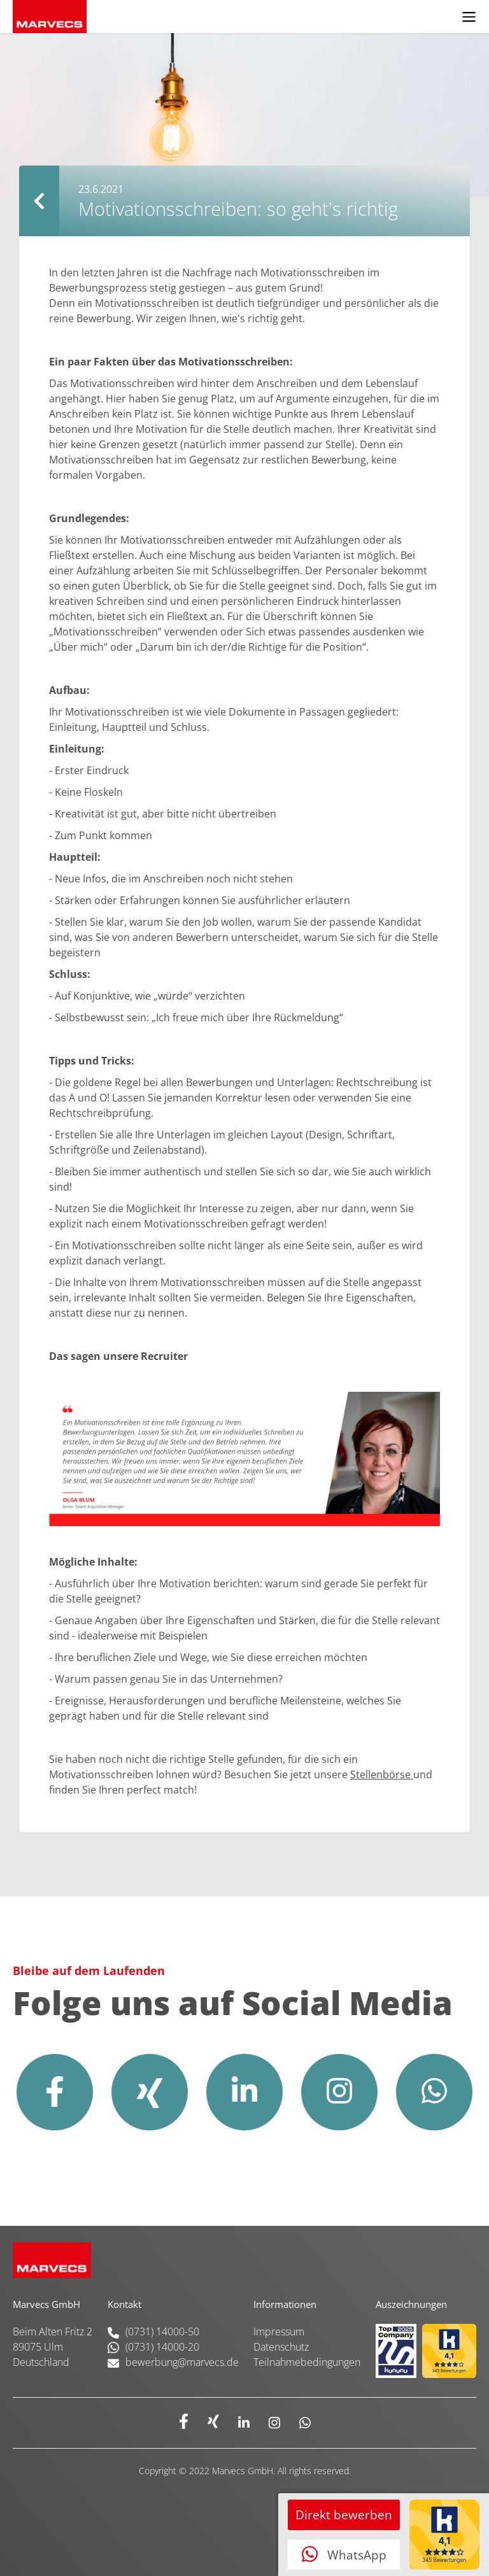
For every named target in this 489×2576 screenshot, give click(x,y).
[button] (469, 17)
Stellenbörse (381, 1774)
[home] (224, 16)
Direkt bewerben (343, 2514)
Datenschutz (281, 2347)
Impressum (278, 2332)
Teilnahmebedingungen (306, 2362)
